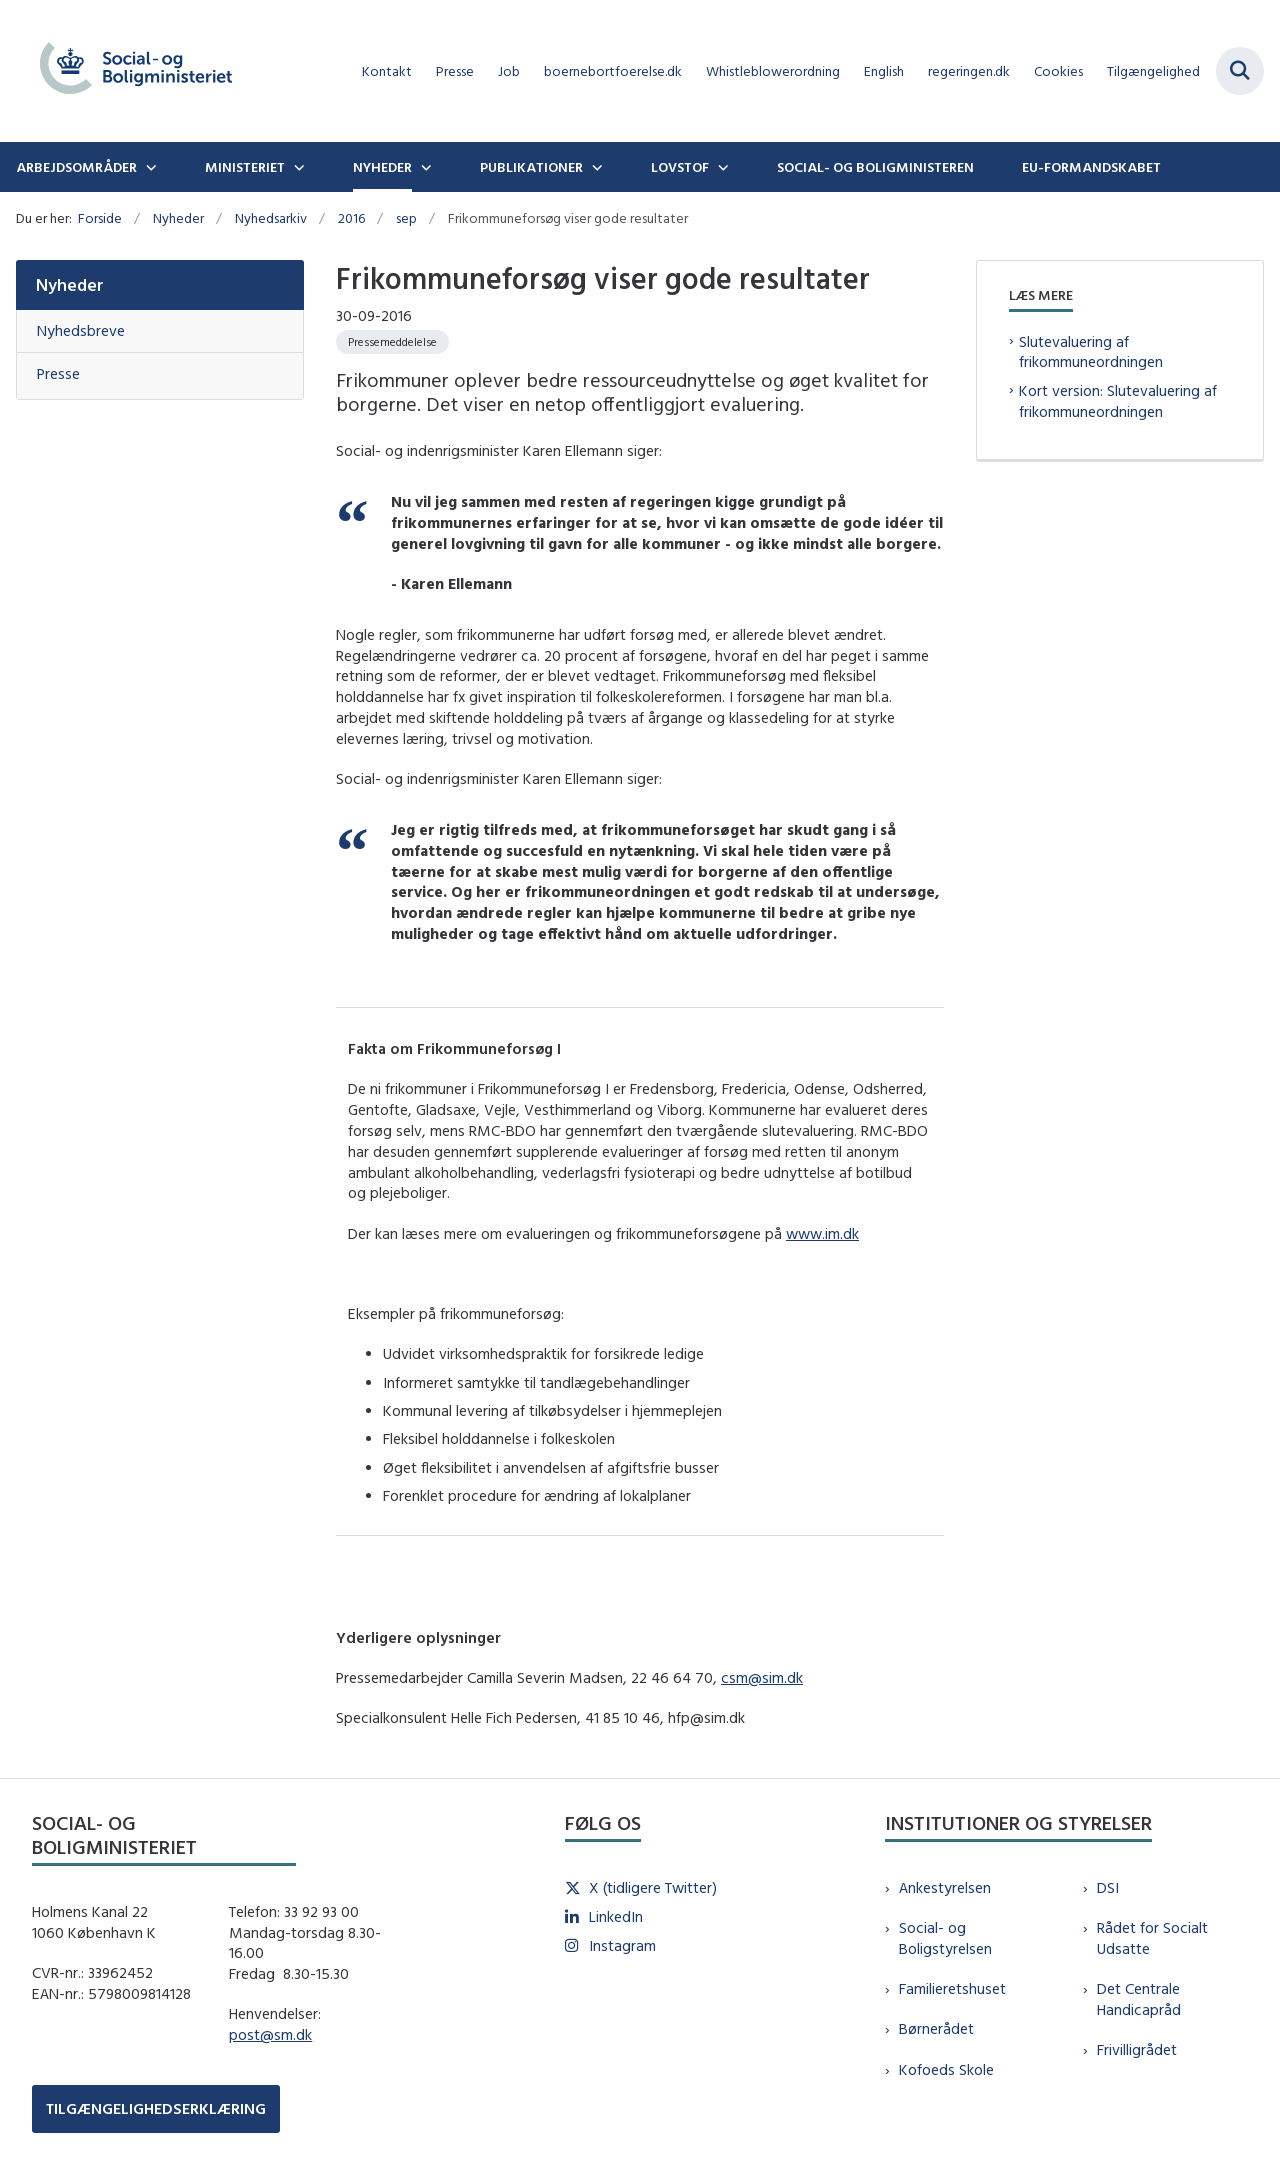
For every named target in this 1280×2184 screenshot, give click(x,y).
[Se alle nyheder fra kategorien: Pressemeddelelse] (392, 342)
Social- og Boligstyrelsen (945, 1938)
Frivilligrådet (1137, 2049)
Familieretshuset (952, 1988)
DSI (1108, 1887)
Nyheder (382, 167)
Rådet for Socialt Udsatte (1152, 1938)
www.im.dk (822, 1233)
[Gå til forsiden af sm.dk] (128, 71)
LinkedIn (616, 1916)
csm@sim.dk (762, 1677)
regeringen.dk (969, 71)
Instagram (622, 1945)
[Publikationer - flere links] (595, 167)
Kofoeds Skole (946, 2069)
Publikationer (531, 167)
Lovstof (680, 167)
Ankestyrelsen (945, 1887)
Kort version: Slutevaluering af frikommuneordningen (1118, 401)
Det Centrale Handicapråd (1139, 1999)
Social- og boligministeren (875, 167)
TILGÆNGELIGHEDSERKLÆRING (156, 2108)
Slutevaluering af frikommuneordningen (1091, 352)
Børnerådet (936, 2028)
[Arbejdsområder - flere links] (149, 167)
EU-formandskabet (1091, 167)
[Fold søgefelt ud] (1240, 71)
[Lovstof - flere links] (721, 167)
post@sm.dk (270, 2034)
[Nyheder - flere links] (424, 167)
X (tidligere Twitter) (653, 1887)
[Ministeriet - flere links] (297, 167)
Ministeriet (245, 167)
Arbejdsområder (76, 167)
